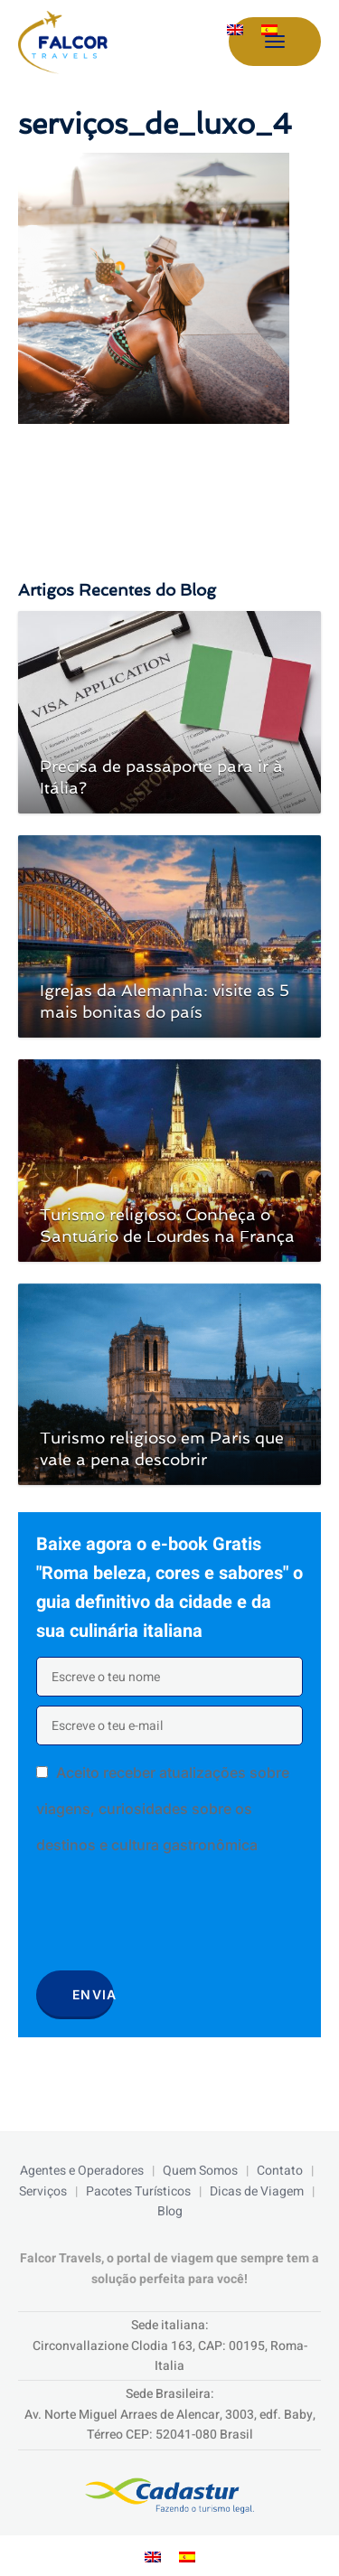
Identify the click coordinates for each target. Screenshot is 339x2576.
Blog (170, 2211)
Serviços (43, 2191)
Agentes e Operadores (82, 2170)
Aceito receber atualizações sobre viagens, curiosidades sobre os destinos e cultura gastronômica (162, 1808)
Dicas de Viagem (257, 2191)
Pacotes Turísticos (138, 2191)
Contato (280, 2170)
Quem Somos (200, 2170)
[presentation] (173, 1919)
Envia (93, 1994)
